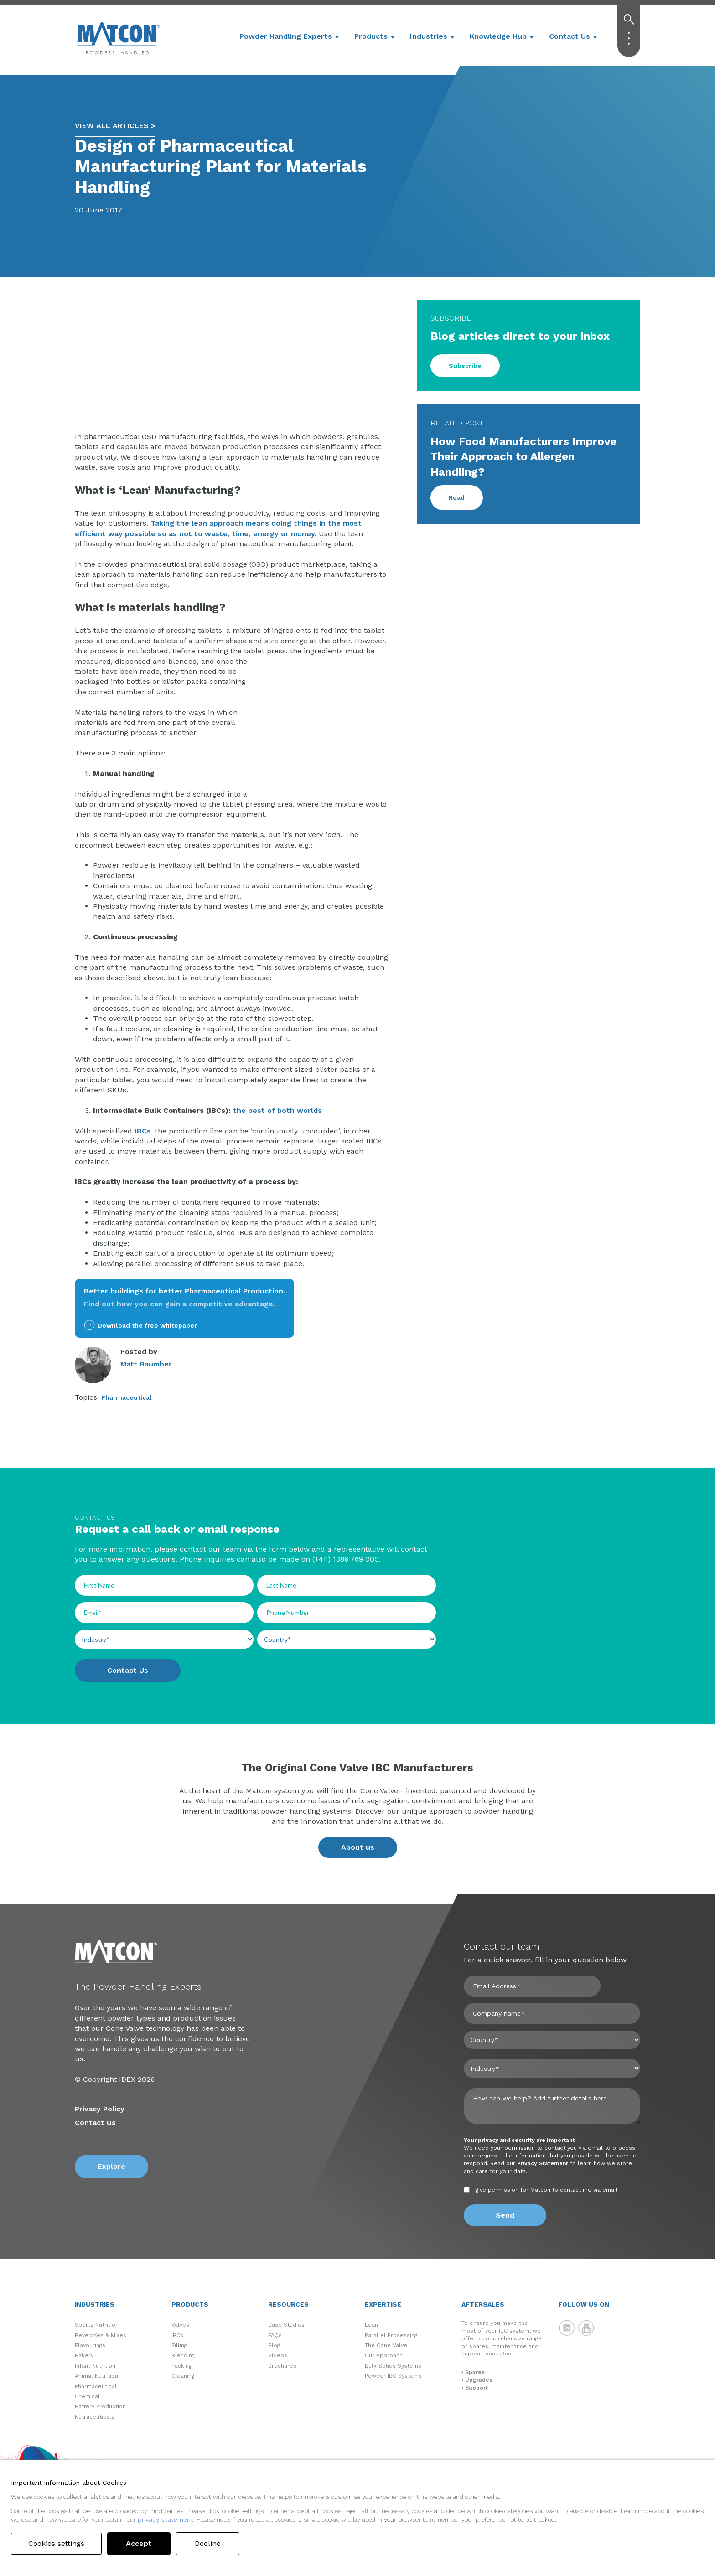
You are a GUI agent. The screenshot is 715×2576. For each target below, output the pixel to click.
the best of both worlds (277, 1110)
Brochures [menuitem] (282, 2366)
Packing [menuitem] (181, 2366)
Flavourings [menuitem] (90, 2345)
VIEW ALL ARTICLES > (115, 125)
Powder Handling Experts (285, 36)
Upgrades (478, 2380)
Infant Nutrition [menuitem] (95, 2366)
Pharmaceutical (126, 1397)
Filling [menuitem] (179, 2345)
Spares (475, 2372)
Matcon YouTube (586, 2328)
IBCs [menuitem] (177, 2335)
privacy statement (165, 2519)
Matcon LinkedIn (566, 2328)
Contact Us (569, 36)
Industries (428, 36)
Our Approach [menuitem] (384, 2355)
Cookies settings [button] (58, 2543)
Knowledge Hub (498, 36)
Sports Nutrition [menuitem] (97, 2325)
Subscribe (465, 365)
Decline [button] (210, 2543)
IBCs (143, 1131)
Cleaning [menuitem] (182, 2376)
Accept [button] (142, 2543)
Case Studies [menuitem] (286, 2325)
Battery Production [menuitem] (100, 2406)
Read (457, 497)
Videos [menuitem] (277, 2355)
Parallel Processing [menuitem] (391, 2335)
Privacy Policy (99, 2109)
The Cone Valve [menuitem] (386, 2345)
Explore (111, 2166)
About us (357, 1847)
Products (371, 36)
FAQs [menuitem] (275, 2335)
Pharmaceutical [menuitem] (96, 2386)
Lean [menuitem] (371, 2325)
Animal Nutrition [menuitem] (96, 2376)
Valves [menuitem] (180, 2325)
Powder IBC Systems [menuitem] (393, 2376)
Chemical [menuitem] (87, 2396)
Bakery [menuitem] (84, 2355)
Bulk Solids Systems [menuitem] (393, 2366)
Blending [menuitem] (183, 2355)
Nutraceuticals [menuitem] (94, 2417)
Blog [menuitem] (274, 2345)
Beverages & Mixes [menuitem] (100, 2335)
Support (476, 2388)
